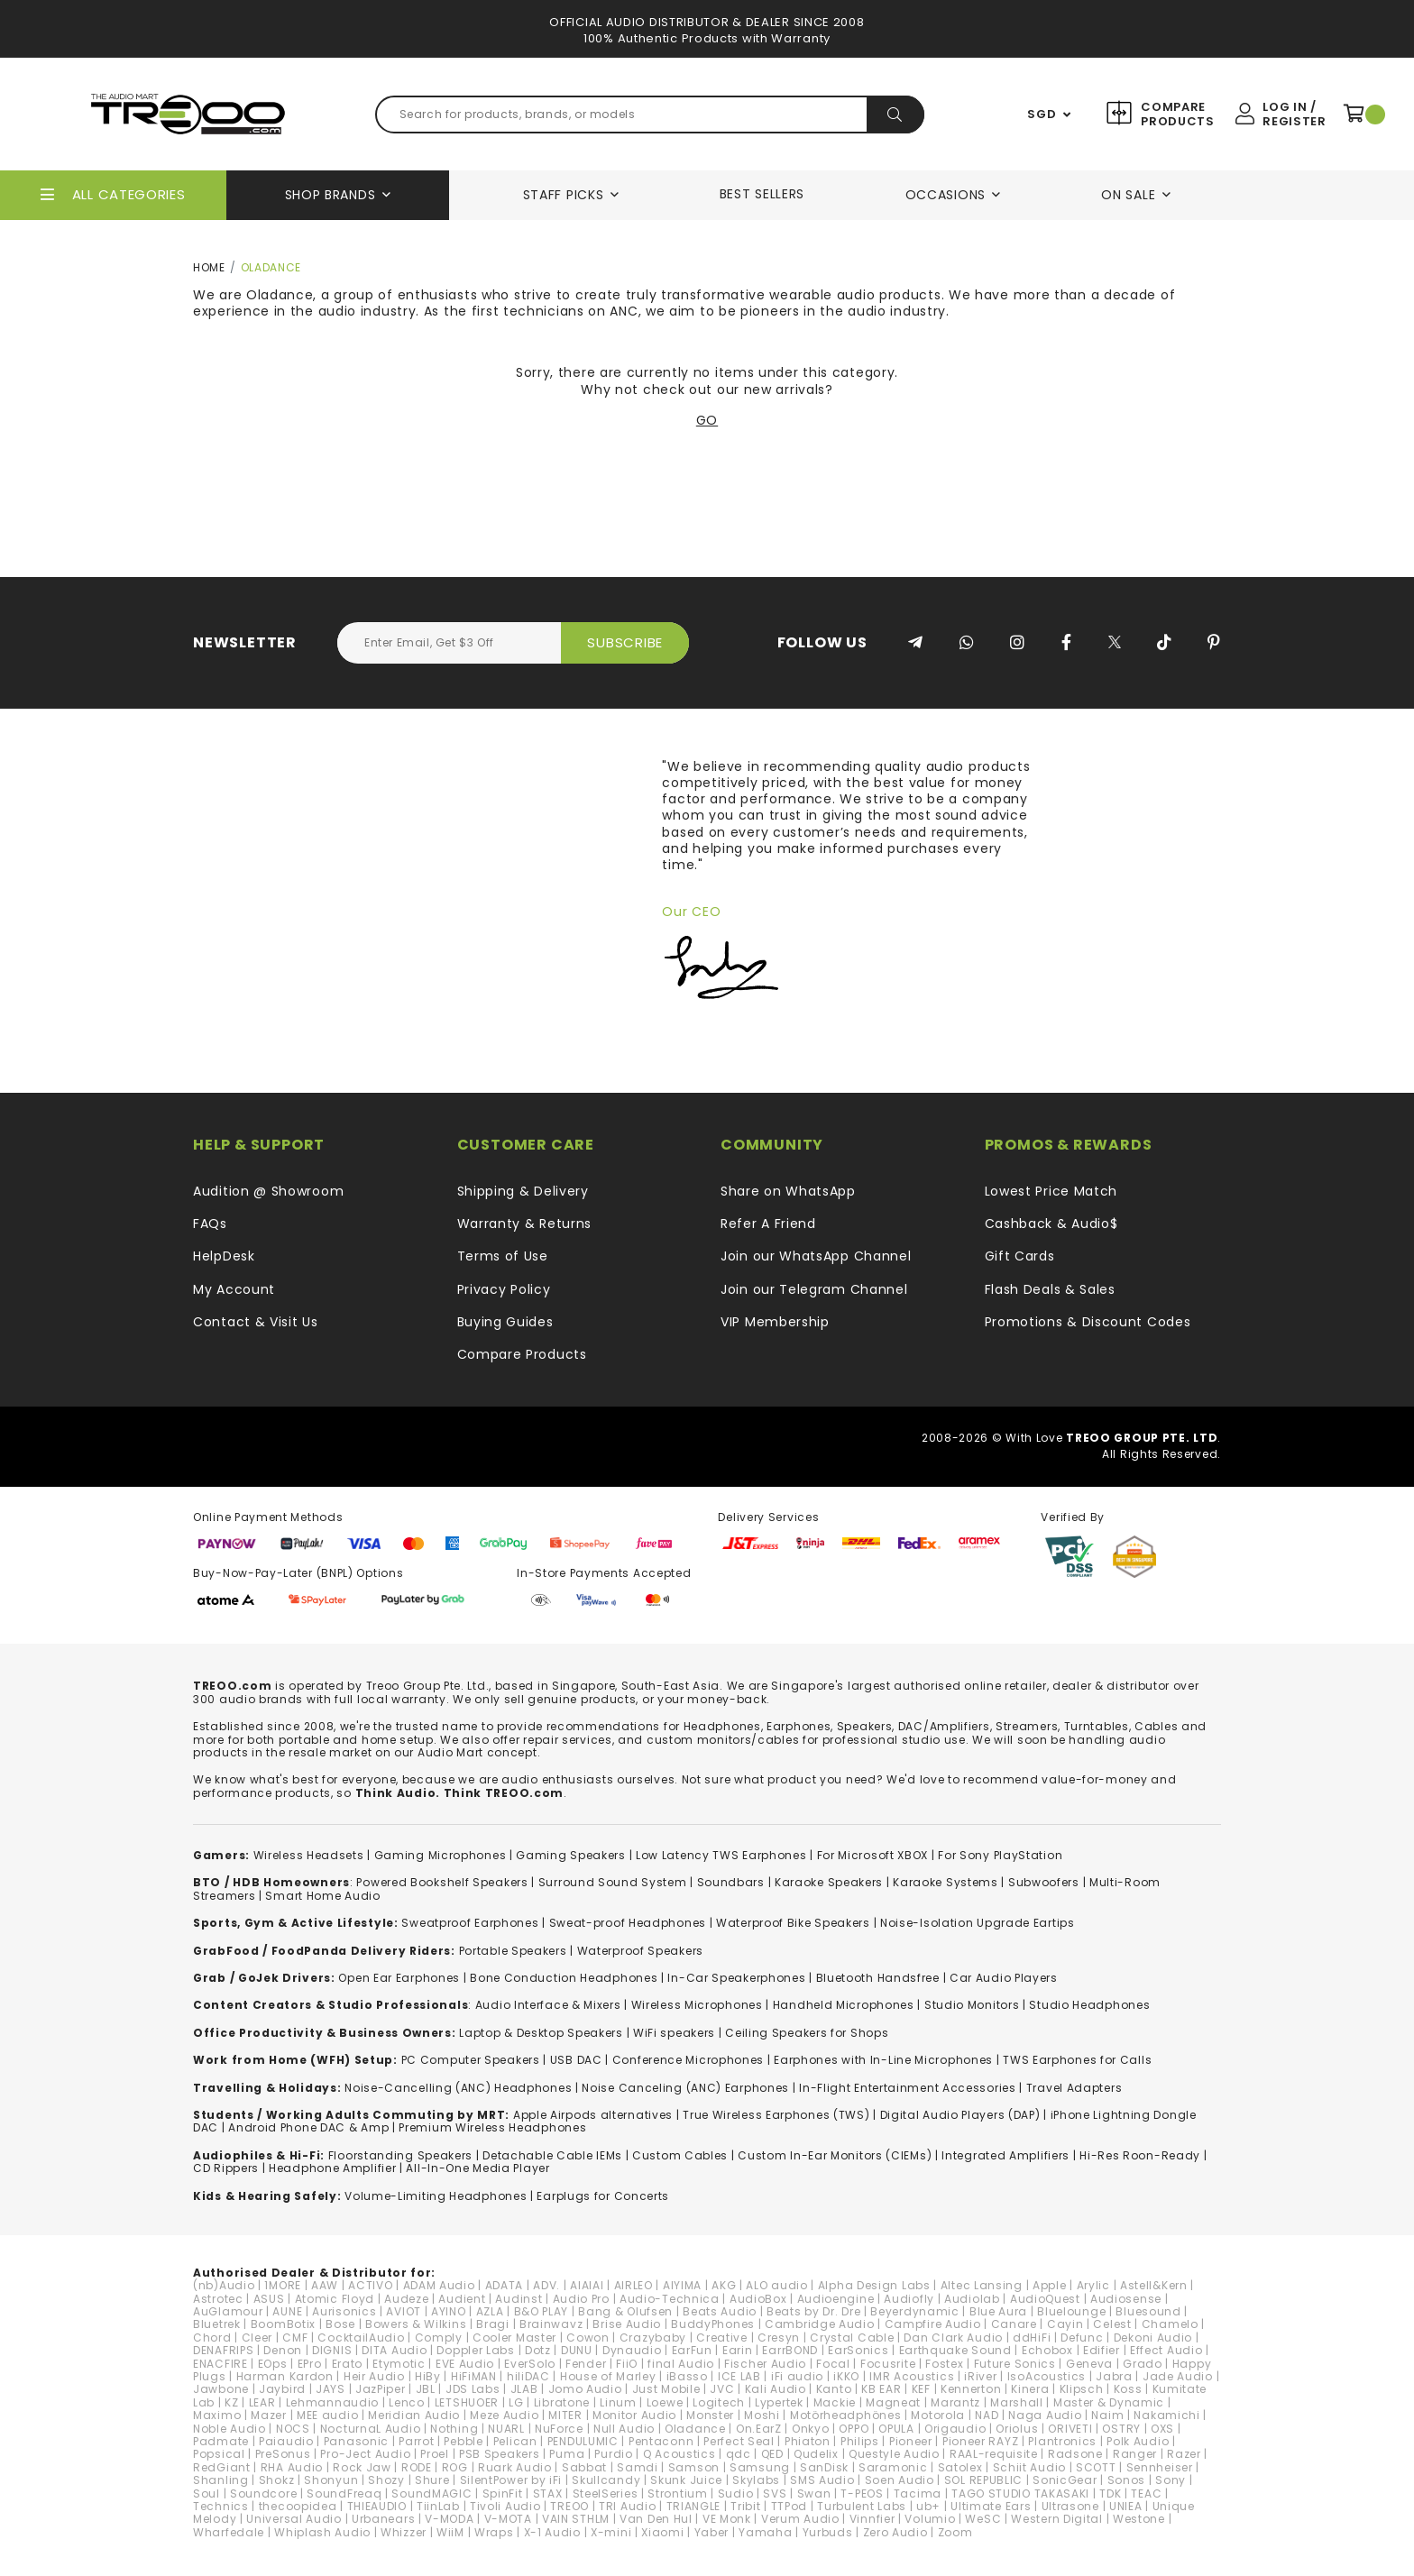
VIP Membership (775, 1322)
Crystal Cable (852, 2337)
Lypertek (779, 2402)
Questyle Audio (894, 2453)
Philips (859, 2441)
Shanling (221, 2480)
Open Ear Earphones (399, 1977)
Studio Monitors (972, 2004)
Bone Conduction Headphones (563, 1977)
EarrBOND (790, 2350)
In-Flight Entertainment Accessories (907, 2087)
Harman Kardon (285, 2376)
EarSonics (858, 2350)
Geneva (1089, 2363)
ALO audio (776, 2285)
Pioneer (910, 2441)
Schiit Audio (1029, 2467)
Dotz (538, 2350)
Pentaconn (661, 2441)
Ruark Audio (515, 2467)
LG (516, 2402)
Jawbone (221, 2389)
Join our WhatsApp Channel (816, 1256)
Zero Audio (895, 2532)
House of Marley (608, 2376)
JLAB (524, 2389)
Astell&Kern (1154, 2285)
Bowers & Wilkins (415, 2324)
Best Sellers (762, 194)
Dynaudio (632, 2350)
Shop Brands (330, 195)
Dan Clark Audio (953, 2337)
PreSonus (283, 2453)
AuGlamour (227, 2311)
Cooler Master (514, 2337)
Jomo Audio (585, 2389)
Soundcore (263, 2493)
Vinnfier (872, 2518)
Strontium (677, 2493)
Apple (1050, 2285)
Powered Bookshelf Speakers (442, 1882)
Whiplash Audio (322, 2532)
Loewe (665, 2402)
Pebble (463, 2441)
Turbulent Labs (861, 2506)
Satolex (960, 2467)
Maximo (217, 2415)
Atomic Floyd (334, 2298)
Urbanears (383, 2518)
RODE (416, 2467)
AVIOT (403, 2311)
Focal (833, 2363)
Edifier (1101, 2350)
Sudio (736, 2493)
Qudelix (816, 2453)
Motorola (938, 2415)
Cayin (1065, 2324)
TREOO (569, 2506)
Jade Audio (1178, 2376)
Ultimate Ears (990, 2506)
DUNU (576, 2350)
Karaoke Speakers (829, 1882)
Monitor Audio (634, 2415)
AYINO (448, 2311)
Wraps (494, 2532)
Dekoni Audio (1153, 2337)
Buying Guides (505, 1322)
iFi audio (797, 2376)
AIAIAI (586, 2285)
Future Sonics (1015, 2363)
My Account (234, 1289)
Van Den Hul (656, 2518)
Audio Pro (581, 2298)
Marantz (955, 2402)
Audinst (518, 2298)
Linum (618, 2402)
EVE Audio (465, 2363)
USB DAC (576, 2059)
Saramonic (892, 2467)
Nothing (454, 2428)
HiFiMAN (474, 2376)
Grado (1142, 2363)
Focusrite (887, 2363)
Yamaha (765, 2532)
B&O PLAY (541, 2311)
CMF (295, 2337)
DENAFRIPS (223, 2350)
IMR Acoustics (911, 2376)
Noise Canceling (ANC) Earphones (685, 2087)
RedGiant (222, 2467)
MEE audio (327, 2415)
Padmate (221, 2441)
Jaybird (282, 2389)
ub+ (928, 2506)
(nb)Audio (223, 2285)
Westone (1139, 2518)
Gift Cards (1020, 1256)
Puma (566, 2453)
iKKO (846, 2376)
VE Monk (726, 2518)
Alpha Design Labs (874, 2285)
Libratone (562, 2402)
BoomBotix (283, 2324)
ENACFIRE (220, 2363)
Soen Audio (899, 2480)
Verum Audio (800, 2518)
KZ (231, 2402)
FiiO (627, 2363)
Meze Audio (504, 2415)
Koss (1128, 2389)
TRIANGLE (693, 2506)
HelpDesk (224, 1256)
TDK (1110, 2493)
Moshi (762, 2415)
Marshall (1016, 2402)
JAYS (330, 2389)
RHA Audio (292, 2467)
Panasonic (356, 2441)
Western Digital (1057, 2518)
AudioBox (758, 2298)
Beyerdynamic (914, 2311)
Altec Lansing (982, 2285)
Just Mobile (666, 2389)
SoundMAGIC (431, 2493)
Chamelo (1170, 2324)
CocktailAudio (360, 2337)
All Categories (129, 194)
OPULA (896, 2428)
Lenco (407, 2402)
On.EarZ (759, 2428)
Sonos (1126, 2480)
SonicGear (1065, 2480)
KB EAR (881, 2389)
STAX (548, 2493)
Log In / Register (1294, 114)
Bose (340, 2324)
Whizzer (404, 2532)
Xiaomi (662, 2532)
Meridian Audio (414, 2415)
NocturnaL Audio (370, 2428)
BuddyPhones (713, 2324)
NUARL (506, 2428)
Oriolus (1017, 2428)
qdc (738, 2453)
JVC (722, 2389)
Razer (1184, 2453)
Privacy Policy (504, 1289)
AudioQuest (1045, 2298)
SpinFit (502, 2493)
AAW (324, 2285)
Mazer (269, 2415)
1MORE (282, 2285)
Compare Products (1175, 114)
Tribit (745, 2506)
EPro (310, 2363)
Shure (432, 2480)
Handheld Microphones (843, 2004)
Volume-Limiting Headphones (435, 2196)
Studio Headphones (1089, 2004)
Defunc (1081, 2337)
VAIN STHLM (576, 2518)
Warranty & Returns (524, 1223)
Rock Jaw (362, 2467)
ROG (455, 2467)
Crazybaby (653, 2337)
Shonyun (331, 2480)
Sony (1170, 2480)
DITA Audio (394, 2350)
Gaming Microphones (440, 1855)
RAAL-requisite (994, 2453)
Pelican (515, 2441)
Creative (722, 2337)
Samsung (760, 2467)
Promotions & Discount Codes (1088, 1322)
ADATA (504, 2285)
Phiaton (808, 2441)
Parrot (416, 2441)
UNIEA (1126, 2506)
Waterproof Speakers (640, 1950)
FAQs (210, 1223)
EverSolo (530, 2363)
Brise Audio (626, 2324)
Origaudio (955, 2428)
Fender (585, 2363)
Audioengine (836, 2298)
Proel (434, 2453)
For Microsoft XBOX (873, 1855)
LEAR (262, 2402)
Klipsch (1082, 2389)
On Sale (1128, 195)
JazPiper (380, 2389)
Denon (282, 2350)
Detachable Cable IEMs (552, 2155)
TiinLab (438, 2506)
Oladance (695, 2428)
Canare (1014, 2324)
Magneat (893, 2402)
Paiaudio (286, 2441)
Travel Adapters (1074, 2087)
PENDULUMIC (583, 2441)
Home (209, 267)
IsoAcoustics (1046, 2376)
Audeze (406, 2298)
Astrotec (218, 2298)
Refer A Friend (768, 1223)
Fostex (944, 2363)
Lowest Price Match (1051, 1191)
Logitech (719, 2402)
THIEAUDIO (377, 2506)
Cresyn (779, 2337)
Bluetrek (217, 2324)
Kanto (834, 2389)
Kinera (1030, 2389)
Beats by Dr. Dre (813, 2311)
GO (707, 420)
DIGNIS (332, 2350)
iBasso (687, 2376)
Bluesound (1148, 2311)
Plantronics (1062, 2441)
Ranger (1135, 2453)
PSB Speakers (499, 2453)
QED (772, 2453)
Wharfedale (228, 2532)
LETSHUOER (467, 2402)
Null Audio (624, 2428)
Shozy (386, 2480)
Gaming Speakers (571, 1855)
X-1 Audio (552, 2532)
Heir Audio (374, 2376)
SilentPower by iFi (511, 2480)
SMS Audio (822, 2480)
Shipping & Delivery (523, 1191)
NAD (986, 2415)
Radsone (1075, 2453)
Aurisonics (344, 2311)
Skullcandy (606, 2480)
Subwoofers (1043, 1882)
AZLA (490, 2311)
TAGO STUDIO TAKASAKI (1020, 2493)
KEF (921, 2389)
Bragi (493, 2324)
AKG (724, 2285)
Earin (737, 2350)
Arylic (1093, 2285)
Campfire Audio (933, 2324)
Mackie (834, 2402)
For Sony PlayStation (1000, 1855)
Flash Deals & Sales (1050, 1289)
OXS (1162, 2428)
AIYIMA (682, 2285)
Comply (439, 2337)
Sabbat (584, 2467)
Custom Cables (680, 2155)
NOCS (293, 2428)
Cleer (257, 2337)
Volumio (929, 2518)
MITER (565, 2415)
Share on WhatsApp (788, 1191)
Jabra (1114, 2376)
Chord (212, 2337)
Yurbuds (828, 2532)
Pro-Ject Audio (365, 2453)
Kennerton (971, 2389)
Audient (461, 2298)
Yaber (712, 2532)
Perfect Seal (738, 2441)
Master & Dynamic (1108, 2402)
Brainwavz (551, 2324)
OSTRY (1121, 2428)
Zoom (955, 2532)
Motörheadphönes (846, 2415)
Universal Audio (294, 2518)
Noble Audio (229, 2428)
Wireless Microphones (697, 2004)
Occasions (945, 195)
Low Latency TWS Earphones (721, 1855)
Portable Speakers (513, 1950)
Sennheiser (1159, 2467)
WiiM (450, 2532)
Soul (206, 2493)
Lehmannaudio (332, 2402)
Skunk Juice (686, 2480)
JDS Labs (472, 2389)
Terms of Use (502, 1256)
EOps (273, 2363)
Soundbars (731, 1882)
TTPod (789, 2506)
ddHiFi (1032, 2337)
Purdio (613, 2453)
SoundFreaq (344, 2493)
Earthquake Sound (955, 2350)
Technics (221, 2506)
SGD (1041, 114)
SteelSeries (605, 2493)
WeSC (983, 2518)
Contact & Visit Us (255, 1322)
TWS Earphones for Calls (1077, 2059)
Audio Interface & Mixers (548, 2004)
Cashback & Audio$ (1051, 1223)
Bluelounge (1071, 2311)
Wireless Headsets (308, 1855)
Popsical (219, 2453)
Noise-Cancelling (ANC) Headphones (458, 2087)
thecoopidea (298, 2506)
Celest (1112, 2324)
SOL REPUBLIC (983, 2480)
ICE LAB (739, 2376)
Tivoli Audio (505, 2506)
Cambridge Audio (820, 2324)
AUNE (287, 2311)
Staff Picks (563, 195)
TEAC (1146, 2493)
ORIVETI (1070, 2428)
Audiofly (909, 2298)
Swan (814, 2493)
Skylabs (756, 2480)
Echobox (1047, 2350)
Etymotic (399, 2363)
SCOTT (1096, 2467)
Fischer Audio (765, 2363)
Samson (694, 2467)
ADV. (546, 2285)
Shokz (277, 2480)
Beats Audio (720, 2311)
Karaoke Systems (945, 1882)
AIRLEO (633, 2285)
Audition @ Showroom (268, 1191)
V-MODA (449, 2518)
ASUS (269, 2298)
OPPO (853, 2428)
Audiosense (1126, 2298)
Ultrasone (1070, 2506)
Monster (710, 2415)
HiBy (428, 2376)
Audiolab (972, 2298)
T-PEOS (861, 2493)
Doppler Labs (475, 2350)
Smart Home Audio (322, 1895)
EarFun (692, 2350)
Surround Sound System (612, 1882)
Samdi (637, 2467)
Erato (347, 2363)
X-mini (611, 2532)
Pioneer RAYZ (980, 2441)
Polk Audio (1137, 2441)
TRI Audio (627, 2506)
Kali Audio (775, 2389)
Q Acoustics (679, 2453)
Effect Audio (1166, 2350)
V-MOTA (508, 2518)
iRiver (980, 2376)
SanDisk (824, 2467)
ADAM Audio (439, 2285)
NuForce (559, 2428)
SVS (774, 2493)
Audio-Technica (670, 2298)
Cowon (588, 2337)
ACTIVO (370, 2285)
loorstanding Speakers (403, 2155)
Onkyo (811, 2428)
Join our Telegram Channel (814, 1289)
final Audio (680, 2363)
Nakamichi (1166, 2415)
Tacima (917, 2493)
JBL (426, 2389)
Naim (1107, 2415)
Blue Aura (998, 2311)
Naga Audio (1044, 2415)
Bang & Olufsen (625, 2311)
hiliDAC (528, 2376)
